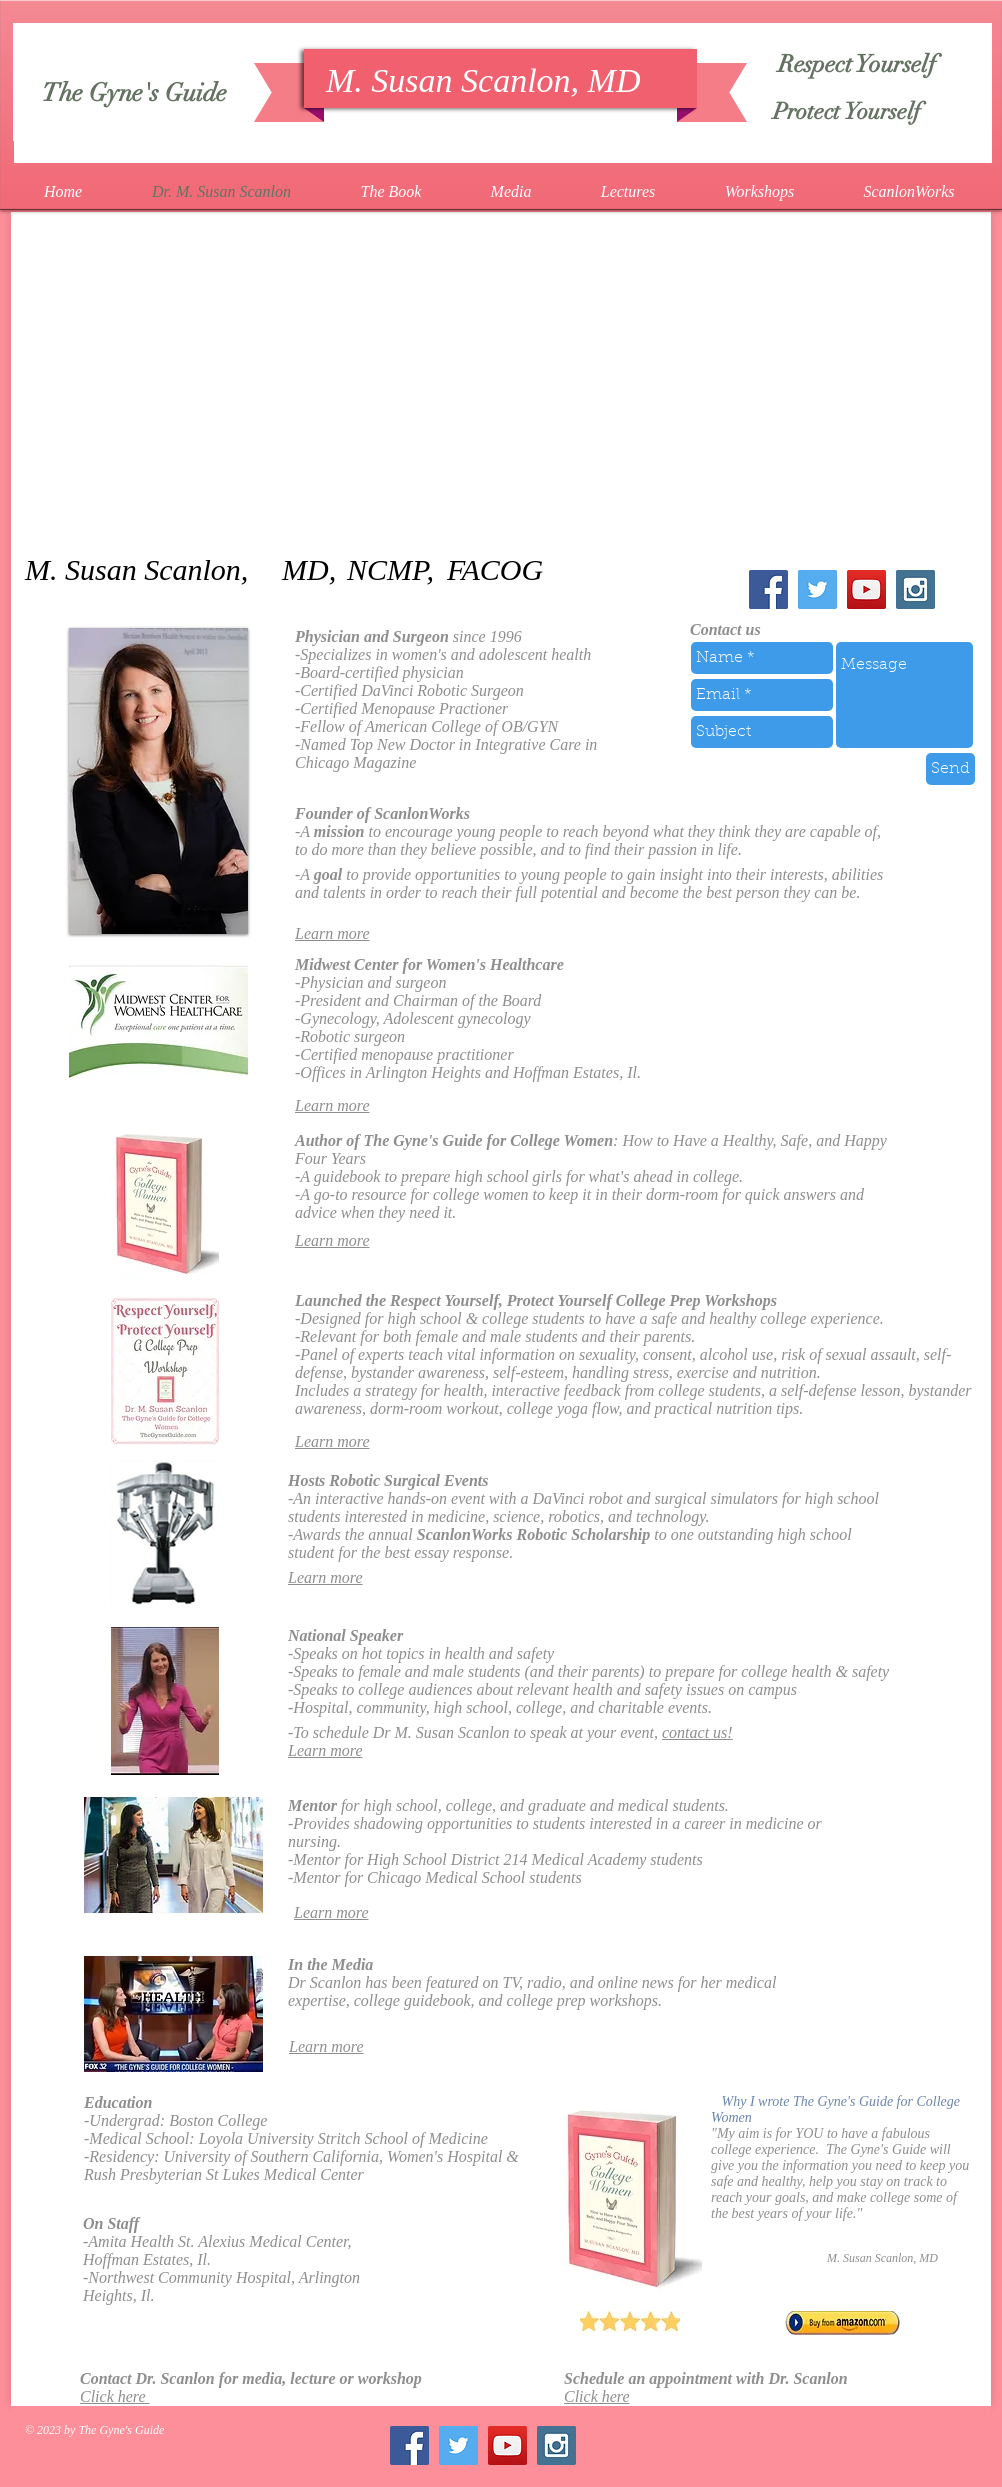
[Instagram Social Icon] (915, 589)
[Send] (950, 769)
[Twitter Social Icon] (817, 589)
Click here (115, 2396)
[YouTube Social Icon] (866, 589)
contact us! (697, 1732)
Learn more (332, 933)
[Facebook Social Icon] (768, 589)
